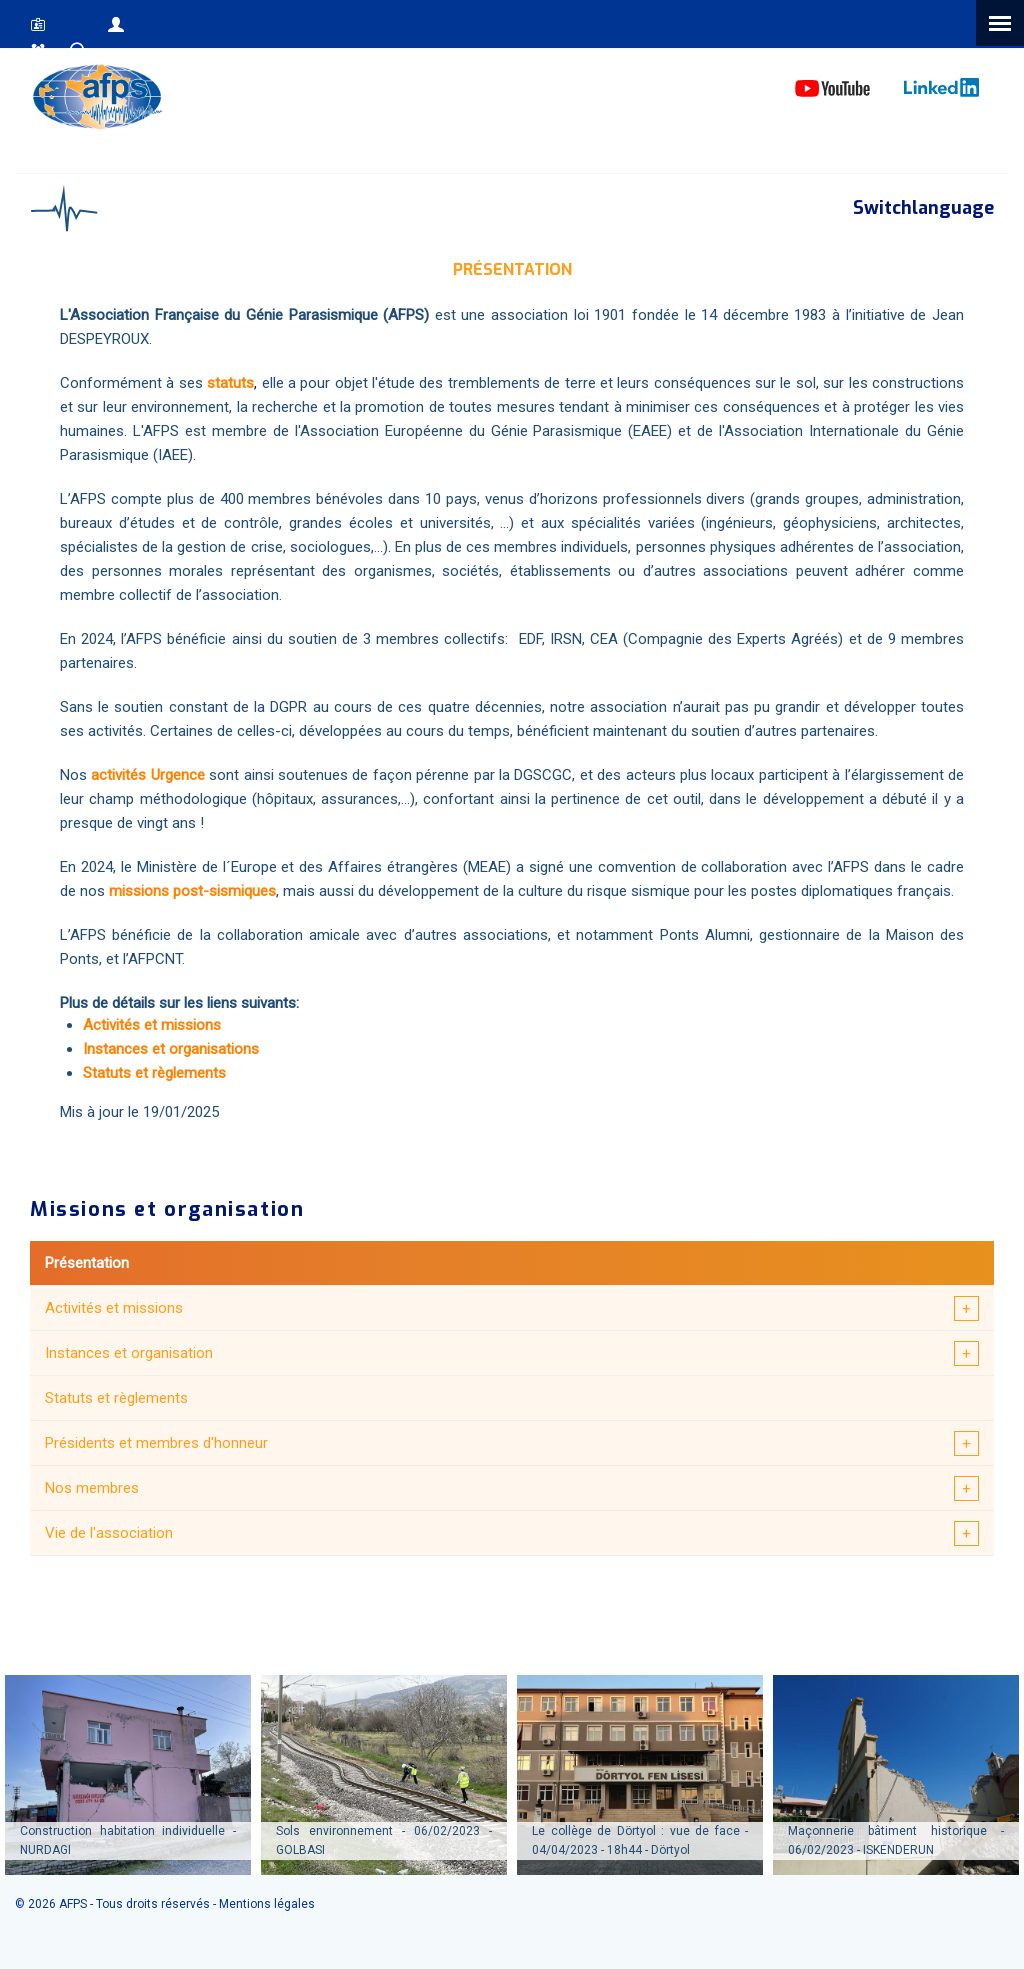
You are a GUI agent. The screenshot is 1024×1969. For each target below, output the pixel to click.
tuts (241, 383)
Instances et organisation (129, 1353)
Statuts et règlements (116, 1398)
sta (217, 383)
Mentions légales (267, 1904)
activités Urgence (147, 775)
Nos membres (92, 1488)
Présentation (87, 1263)
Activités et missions (114, 1308)
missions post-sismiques (190, 891)
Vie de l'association (109, 1533)
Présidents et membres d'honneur (156, 1443)
